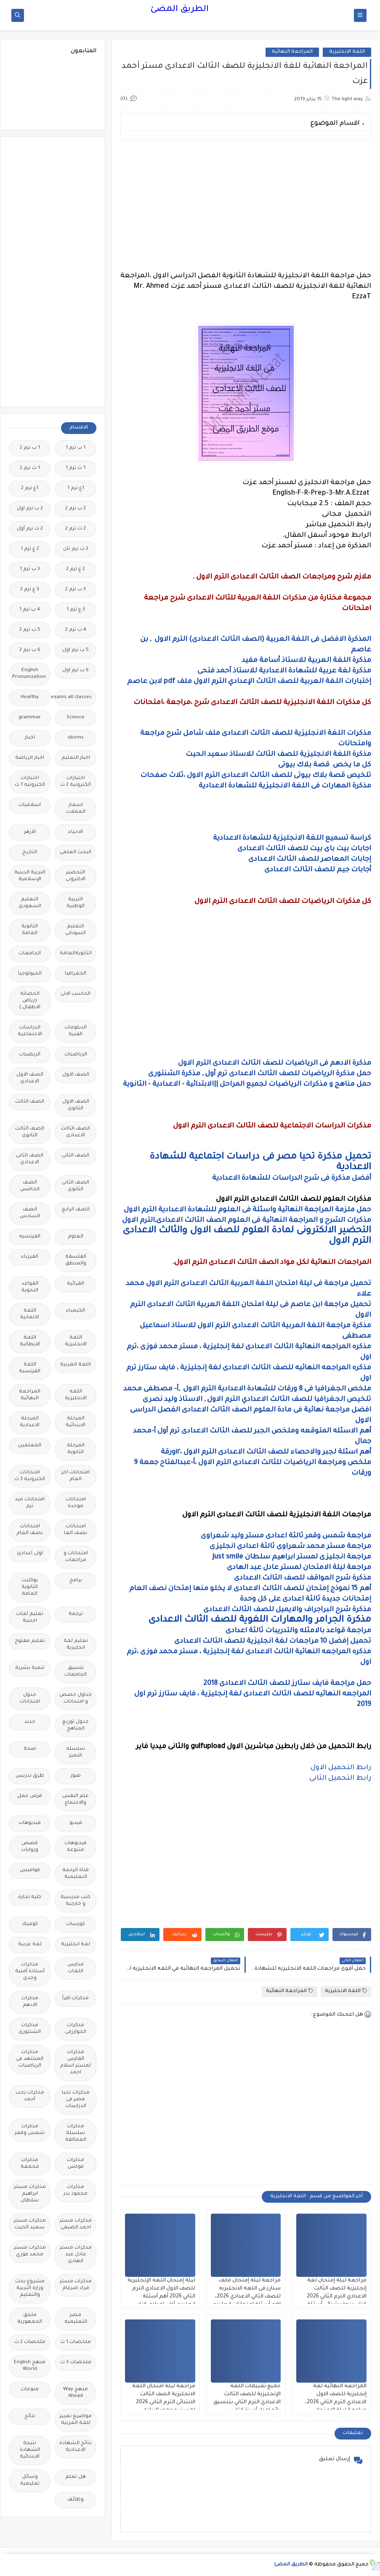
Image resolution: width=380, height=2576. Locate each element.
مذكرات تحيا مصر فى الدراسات (76, 2099)
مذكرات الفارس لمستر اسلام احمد (75, 2062)
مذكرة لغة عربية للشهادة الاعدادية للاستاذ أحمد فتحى (284, 671)
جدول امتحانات (30, 1698)
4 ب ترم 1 (29, 610)
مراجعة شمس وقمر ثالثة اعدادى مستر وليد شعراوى (286, 1536)
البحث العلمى (75, 852)
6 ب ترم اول (75, 670)
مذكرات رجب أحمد (30, 2096)
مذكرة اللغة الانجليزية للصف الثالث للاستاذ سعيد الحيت (278, 754)
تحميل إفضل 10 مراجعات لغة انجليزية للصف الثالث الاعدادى (272, 1641)
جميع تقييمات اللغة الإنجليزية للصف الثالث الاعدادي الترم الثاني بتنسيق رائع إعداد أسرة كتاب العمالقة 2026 (247, 2402)
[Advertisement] (245, 206)
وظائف (75, 2500)
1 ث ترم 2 (30, 468)
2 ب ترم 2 (75, 508)
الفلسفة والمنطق (75, 1260)
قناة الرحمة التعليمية (75, 1874)
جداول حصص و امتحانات (75, 1698)
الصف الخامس (30, 1186)
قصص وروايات (29, 1847)
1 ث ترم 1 (75, 468)
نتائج (29, 2416)
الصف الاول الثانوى (75, 1105)
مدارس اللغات (75, 1968)
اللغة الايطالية (30, 1341)
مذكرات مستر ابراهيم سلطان (30, 2194)
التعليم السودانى (75, 930)
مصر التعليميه (75, 2319)
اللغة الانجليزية (347, 52)
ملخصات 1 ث (75, 2342)
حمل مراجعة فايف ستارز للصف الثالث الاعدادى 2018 (287, 1683)
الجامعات (30, 953)
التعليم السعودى (30, 903)
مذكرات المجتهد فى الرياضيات (29, 2059)
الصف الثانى (75, 1156)
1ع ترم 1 (75, 488)
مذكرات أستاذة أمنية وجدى (30, 1971)
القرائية (75, 1284)
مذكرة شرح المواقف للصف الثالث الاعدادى (302, 1578)
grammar (30, 717)
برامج (75, 1580)
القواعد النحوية (29, 1287)
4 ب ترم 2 (75, 630)
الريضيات (29, 1055)
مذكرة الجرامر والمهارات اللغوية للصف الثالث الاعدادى (259, 1620)
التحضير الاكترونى (75, 876)
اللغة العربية (75, 1365)
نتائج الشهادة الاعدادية (75, 2447)
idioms (76, 738)
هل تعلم (75, 2477)
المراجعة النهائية (292, 52)
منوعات (30, 2389)
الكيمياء (75, 1311)
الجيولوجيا (30, 974)
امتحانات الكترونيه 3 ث (29, 1476)
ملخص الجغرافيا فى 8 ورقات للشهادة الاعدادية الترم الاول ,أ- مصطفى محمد (247, 1389)
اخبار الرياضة (29, 758)
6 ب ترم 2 (29, 650)
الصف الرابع (76, 1210)
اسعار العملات (75, 809)
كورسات (75, 1924)
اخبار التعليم (75, 758)
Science (75, 717)
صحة (30, 1749)
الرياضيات (75, 1055)
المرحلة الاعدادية (30, 1422)
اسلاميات (30, 805)
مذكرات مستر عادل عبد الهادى (76, 2254)
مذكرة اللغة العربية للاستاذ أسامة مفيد (306, 660)
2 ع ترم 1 (30, 549)
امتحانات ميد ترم (30, 1503)
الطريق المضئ (179, 9)
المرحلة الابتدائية (75, 1422)
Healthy (30, 697)
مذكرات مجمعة (30, 2164)
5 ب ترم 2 (29, 630)
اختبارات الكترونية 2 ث (75, 782)
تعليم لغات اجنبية (29, 1618)
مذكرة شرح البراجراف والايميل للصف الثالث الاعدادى (287, 1610)
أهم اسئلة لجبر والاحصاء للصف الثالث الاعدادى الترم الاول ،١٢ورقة (266, 1452)
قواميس (30, 1870)
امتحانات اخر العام (75, 1476)
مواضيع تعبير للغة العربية (75, 2420)
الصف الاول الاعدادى (29, 1078)
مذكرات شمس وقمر (30, 2130)
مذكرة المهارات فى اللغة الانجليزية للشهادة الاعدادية (285, 786)
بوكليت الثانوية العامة (29, 1587)
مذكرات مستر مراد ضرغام (76, 2285)
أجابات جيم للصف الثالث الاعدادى (317, 870)
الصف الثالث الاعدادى (75, 1132)
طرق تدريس (30, 1776)
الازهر (30, 832)
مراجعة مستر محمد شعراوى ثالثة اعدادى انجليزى (290, 1546)
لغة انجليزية (75, 1944)
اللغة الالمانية (29, 1314)
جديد (29, 1722)
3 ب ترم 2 (75, 589)
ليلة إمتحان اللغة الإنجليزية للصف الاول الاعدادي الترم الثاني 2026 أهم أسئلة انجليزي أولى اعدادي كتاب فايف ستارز (161, 2297)
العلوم (75, 1237)
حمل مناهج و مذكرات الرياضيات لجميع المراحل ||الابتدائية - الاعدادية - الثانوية (247, 1084)
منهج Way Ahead (75, 2393)
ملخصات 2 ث (29, 2342)
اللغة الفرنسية (29, 1368)
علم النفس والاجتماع (75, 1800)
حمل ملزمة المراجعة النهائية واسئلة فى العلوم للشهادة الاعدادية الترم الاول (246, 1210)
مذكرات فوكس (75, 2164)
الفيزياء (29, 1257)
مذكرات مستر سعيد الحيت (30, 2224)
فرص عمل (29, 1796)
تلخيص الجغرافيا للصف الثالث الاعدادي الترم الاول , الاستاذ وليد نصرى (257, 1399)
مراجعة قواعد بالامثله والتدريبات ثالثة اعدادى (297, 1631)
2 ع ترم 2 (75, 569)
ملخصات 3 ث (75, 2362)
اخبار (30, 738)
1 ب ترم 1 (75, 448)
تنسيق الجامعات (75, 1672)
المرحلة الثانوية (76, 1449)
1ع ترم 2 (29, 488)
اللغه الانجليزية (76, 1395)
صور (76, 1776)
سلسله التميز (75, 1752)
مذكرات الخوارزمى (75, 2029)
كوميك (30, 1924)
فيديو (75, 1823)
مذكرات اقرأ (75, 1998)
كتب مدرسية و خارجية (75, 1901)
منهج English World (29, 2366)
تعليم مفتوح (30, 1641)
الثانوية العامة (29, 930)
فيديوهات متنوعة (75, 1847)
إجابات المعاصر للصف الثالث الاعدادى (309, 859)
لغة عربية (30, 1944)
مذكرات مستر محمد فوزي (30, 2251)
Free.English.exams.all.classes (73, 697)
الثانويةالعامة (76, 953)
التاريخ (29, 852)
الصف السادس (30, 1213)
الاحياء (75, 832)
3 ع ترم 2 (29, 589)
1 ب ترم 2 (30, 448)
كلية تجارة (29, 1897)
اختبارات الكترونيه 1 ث (30, 782)
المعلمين (29, 1446)
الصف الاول (75, 1075)
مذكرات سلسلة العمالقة (75, 2133)
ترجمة (76, 1614)
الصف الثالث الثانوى (29, 1132)
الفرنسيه (29, 1237)
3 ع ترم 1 (75, 610)
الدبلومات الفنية (75, 1031)
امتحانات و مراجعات (76, 1557)
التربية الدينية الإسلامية (29, 876)
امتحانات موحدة (76, 1503)
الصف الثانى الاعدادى (29, 1159)
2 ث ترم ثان (75, 549)
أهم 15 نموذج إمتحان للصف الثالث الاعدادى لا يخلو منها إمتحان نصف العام (250, 1589)
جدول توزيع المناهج (75, 1725)
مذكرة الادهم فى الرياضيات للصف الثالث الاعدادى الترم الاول (274, 1063)
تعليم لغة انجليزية (76, 1645)
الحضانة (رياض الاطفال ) (29, 1000)
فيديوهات (30, 1823)
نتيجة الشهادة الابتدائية (30, 2450)
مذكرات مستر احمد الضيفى (76, 2224)
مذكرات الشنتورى (30, 2029)
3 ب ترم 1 (30, 569)
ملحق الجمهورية (29, 2319)
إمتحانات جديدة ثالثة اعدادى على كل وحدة (305, 1599)
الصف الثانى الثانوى (75, 1186)
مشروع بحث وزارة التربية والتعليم (30, 2288)
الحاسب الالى (75, 994)
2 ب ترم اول (30, 508)
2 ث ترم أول (30, 529)
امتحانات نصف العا (75, 1530)
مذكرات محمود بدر (76, 2191)
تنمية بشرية (30, 1668)
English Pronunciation (29, 674)
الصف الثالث (29, 1102)
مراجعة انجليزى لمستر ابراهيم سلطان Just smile (292, 1557)
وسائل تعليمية (30, 2480)
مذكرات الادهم (29, 2002)
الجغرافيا (75, 974)
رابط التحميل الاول (340, 1768)
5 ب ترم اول (75, 650)
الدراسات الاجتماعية (30, 1031)
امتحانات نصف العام (29, 1530)
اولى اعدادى (30, 1553)
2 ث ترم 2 (75, 529)
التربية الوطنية (75, 903)
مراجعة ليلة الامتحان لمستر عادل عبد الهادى (299, 1568)
